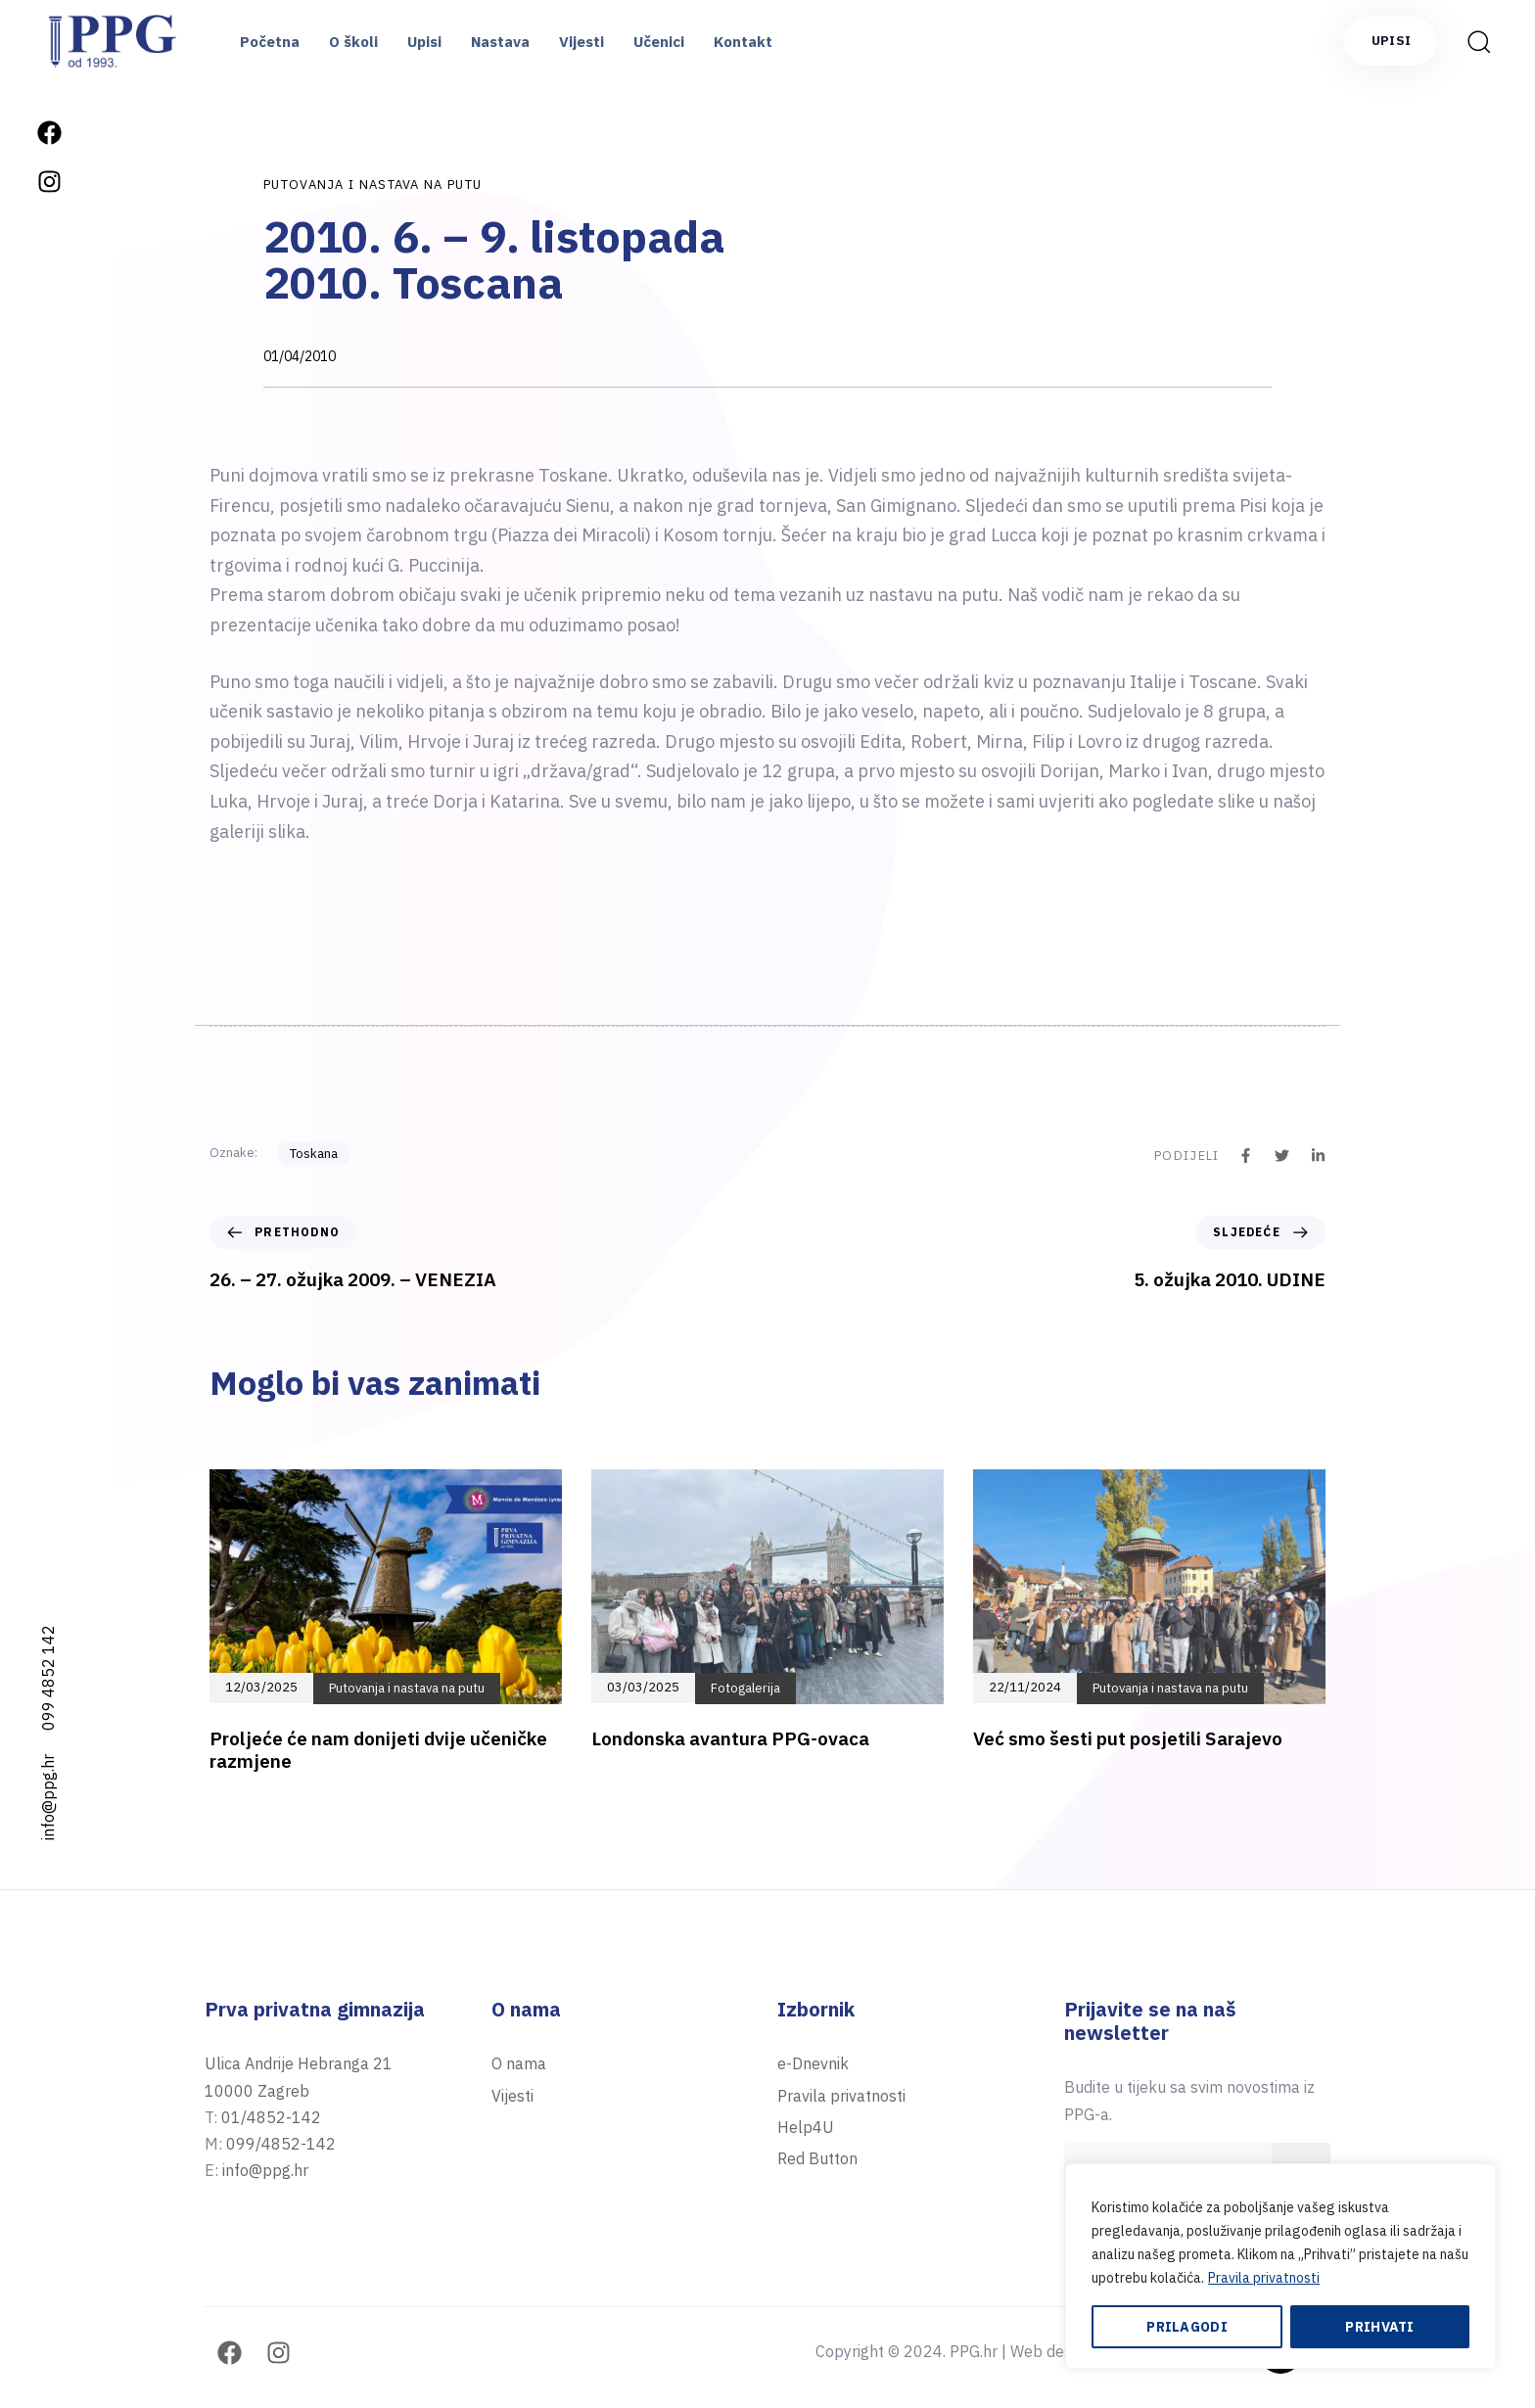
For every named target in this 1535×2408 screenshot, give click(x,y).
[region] (1280, 2266)
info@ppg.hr (48, 1797)
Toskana (314, 1153)
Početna (270, 41)
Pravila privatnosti (1264, 2278)
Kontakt (743, 41)
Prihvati (1379, 2327)
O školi (353, 41)
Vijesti (581, 41)
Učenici (658, 41)
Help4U (805, 2127)
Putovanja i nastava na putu (372, 184)
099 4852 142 (48, 1678)
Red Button (817, 2158)
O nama (518, 2063)
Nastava (500, 41)
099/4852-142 (281, 2143)
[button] (1478, 41)
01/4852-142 (271, 2117)
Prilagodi (1187, 2327)
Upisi (424, 41)
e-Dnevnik (813, 2063)
